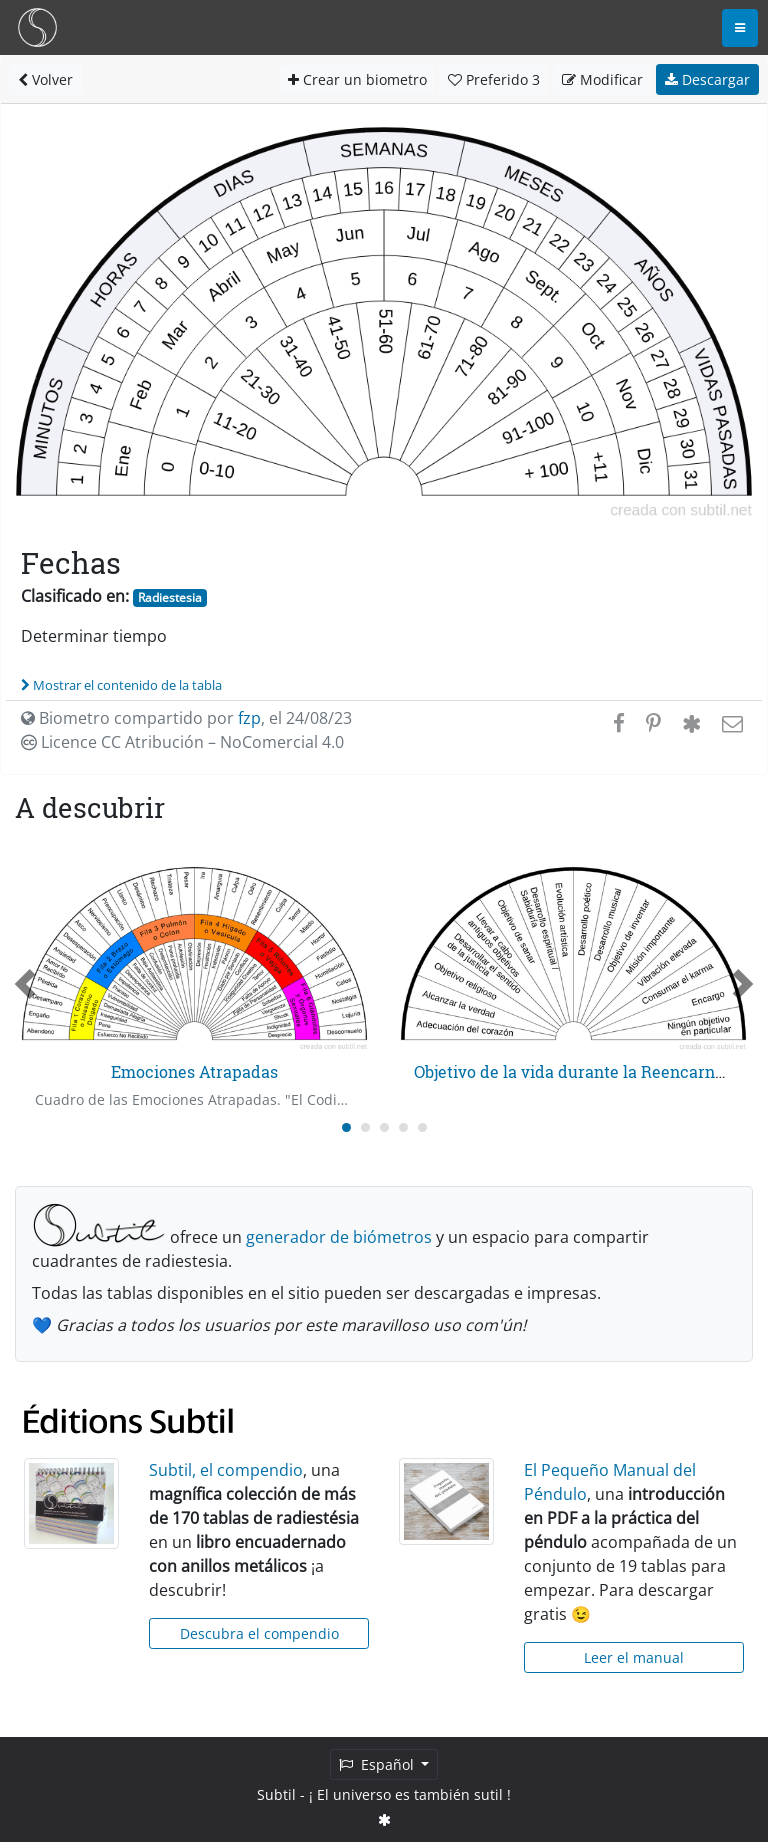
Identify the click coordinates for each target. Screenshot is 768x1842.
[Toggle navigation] (740, 28)
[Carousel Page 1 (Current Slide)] (346, 1127)
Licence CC (182, 742)
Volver (45, 79)
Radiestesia (170, 597)
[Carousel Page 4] (403, 1127)
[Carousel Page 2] (365, 1127)
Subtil (276, 1794)
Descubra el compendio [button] (259, 1633)
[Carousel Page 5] (422, 1127)
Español (378, 1764)
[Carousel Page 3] (384, 1127)
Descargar (707, 79)
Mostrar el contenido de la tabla (121, 685)
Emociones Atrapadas (194, 1071)
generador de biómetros (339, 1237)
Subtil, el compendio (226, 1470)
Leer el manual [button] (634, 1657)
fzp (249, 718)
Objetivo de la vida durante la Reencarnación (585, 1071)
